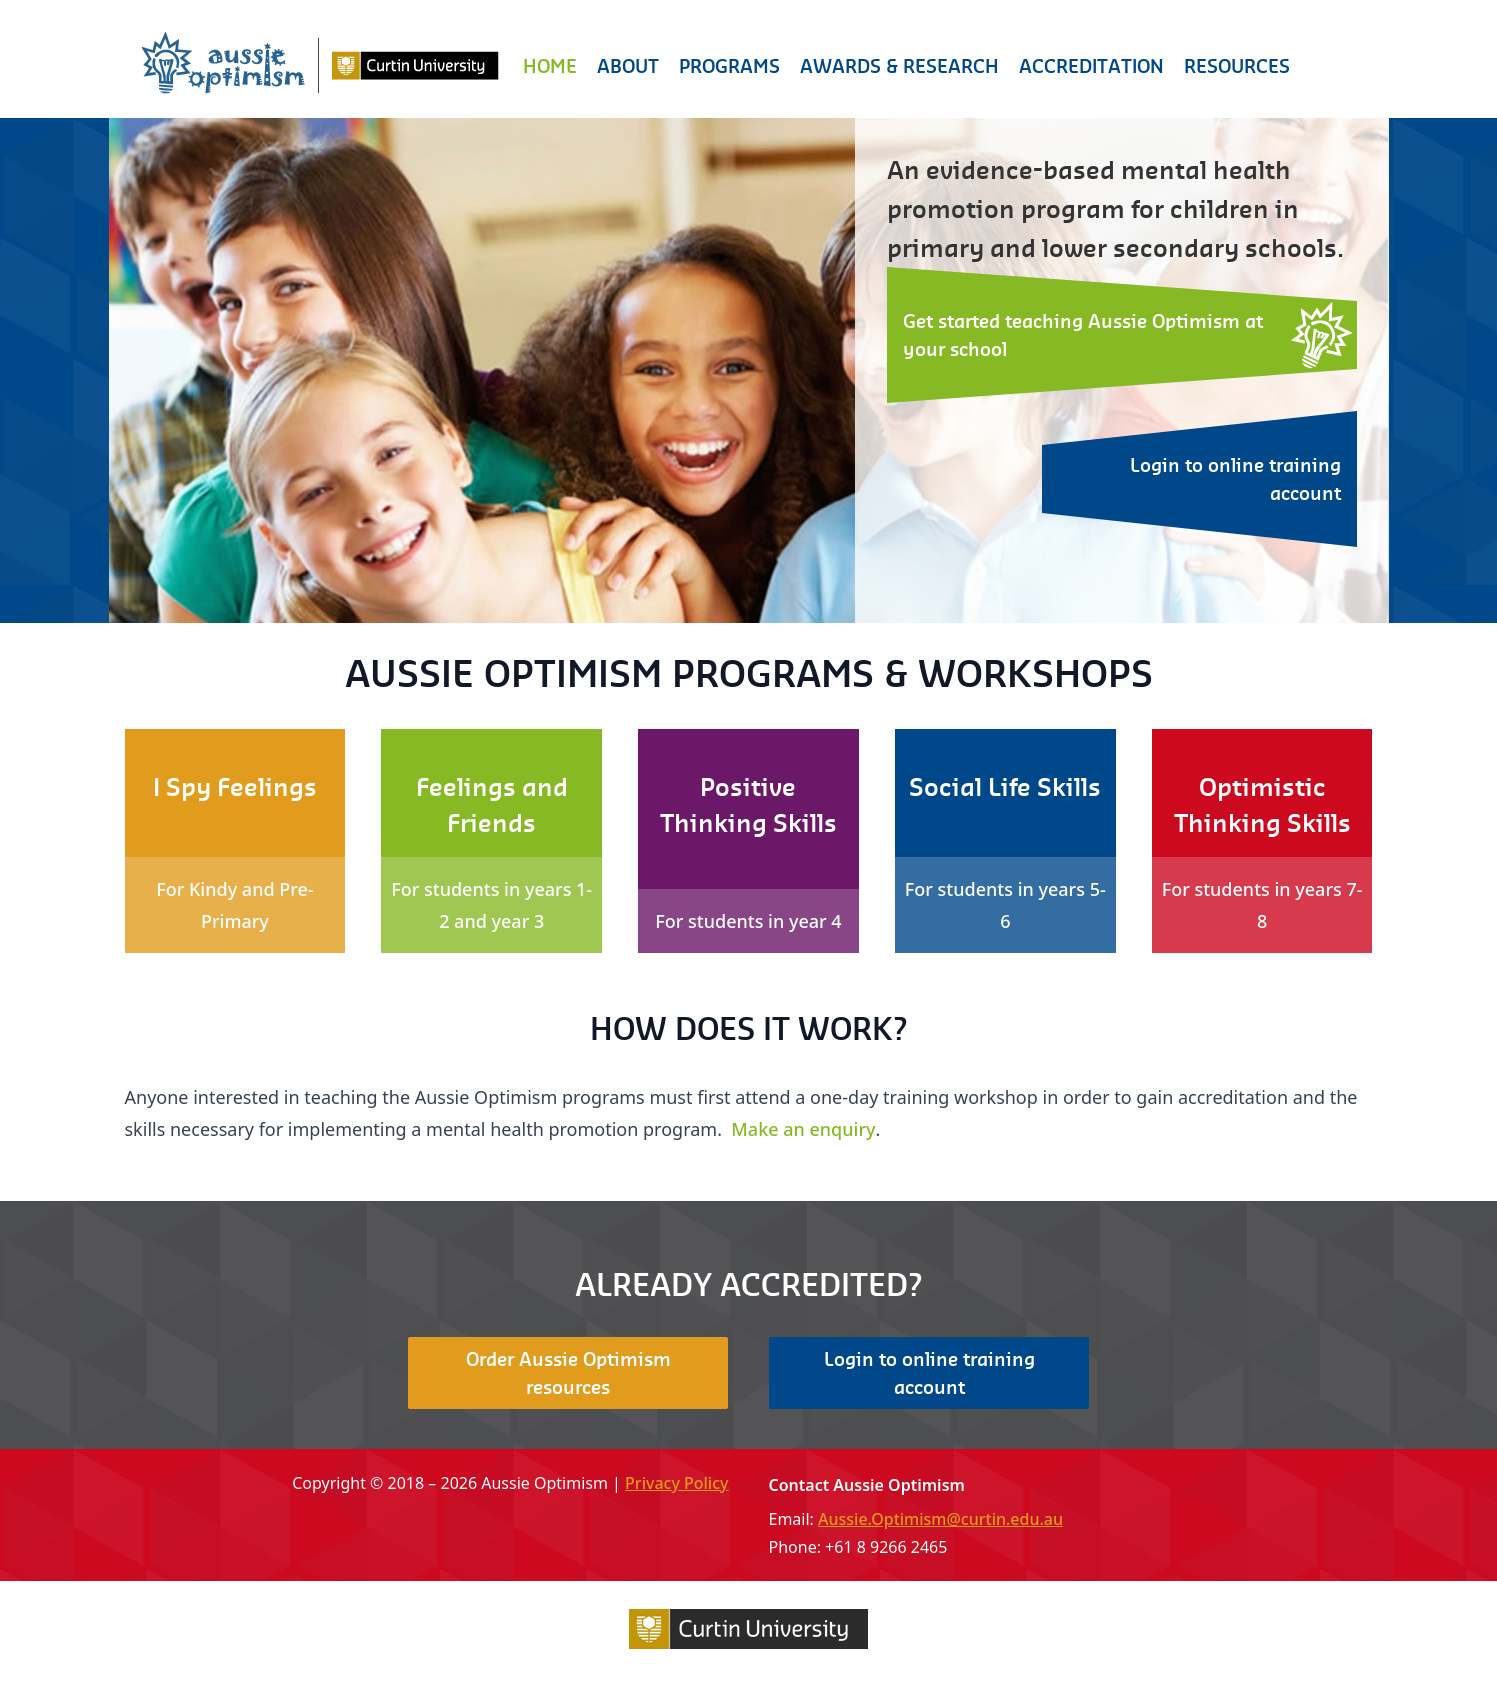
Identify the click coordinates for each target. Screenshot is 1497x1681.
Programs (729, 65)
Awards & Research (899, 65)
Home (550, 65)
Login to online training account (1235, 478)
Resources (1237, 65)
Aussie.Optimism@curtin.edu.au (940, 1519)
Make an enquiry (803, 1129)
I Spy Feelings (235, 786)
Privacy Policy (676, 1483)
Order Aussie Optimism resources (568, 1372)
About (628, 65)
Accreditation (1091, 65)
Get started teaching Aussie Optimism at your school (1083, 334)
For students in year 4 (748, 921)
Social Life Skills (1005, 786)
